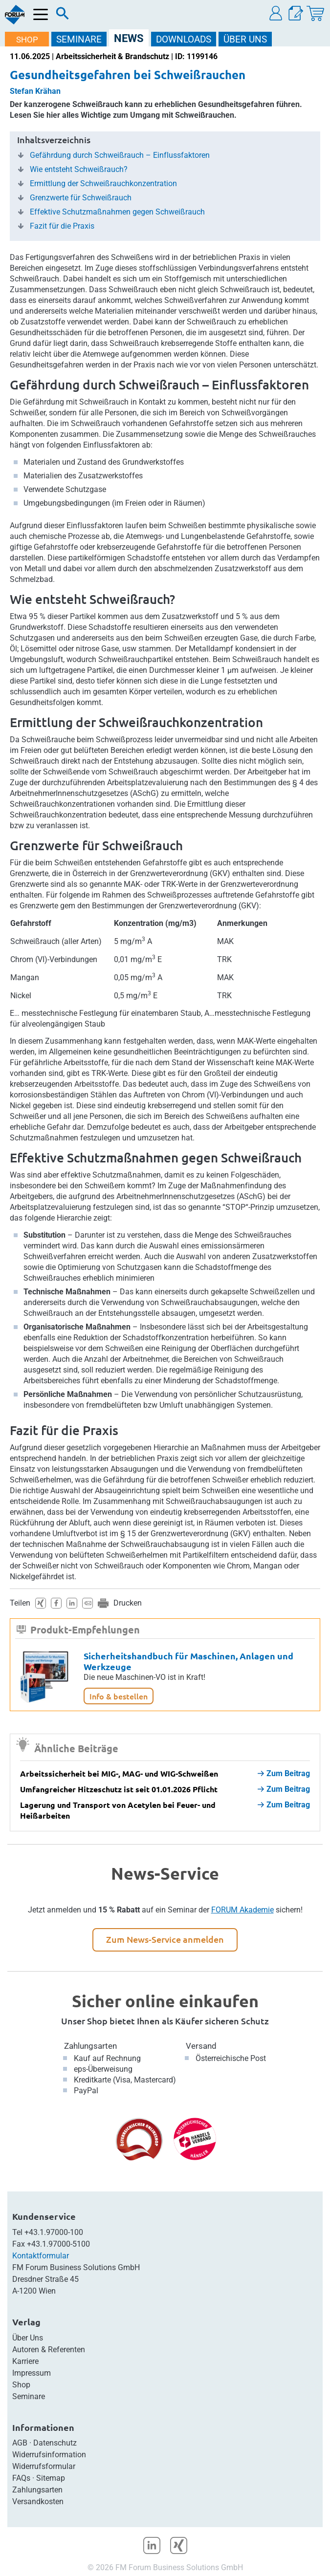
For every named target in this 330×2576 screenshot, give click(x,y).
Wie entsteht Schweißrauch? (79, 169)
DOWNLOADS (183, 39)
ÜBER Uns (245, 39)
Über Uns (27, 2337)
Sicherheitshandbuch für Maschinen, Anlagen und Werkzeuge (188, 1661)
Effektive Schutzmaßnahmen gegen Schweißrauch (117, 212)
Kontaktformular (40, 2255)
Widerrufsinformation (49, 2454)
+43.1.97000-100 (53, 2232)
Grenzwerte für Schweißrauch (81, 198)
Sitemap (50, 2478)
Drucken (127, 1603)
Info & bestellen (118, 1696)
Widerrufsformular (43, 2466)
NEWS (129, 38)
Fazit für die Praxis (62, 226)
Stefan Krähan (35, 91)
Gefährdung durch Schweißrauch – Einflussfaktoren (120, 155)
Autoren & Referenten (48, 2349)
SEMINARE (79, 39)
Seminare (28, 2396)
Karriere (25, 2361)
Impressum (31, 2373)
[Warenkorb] (315, 13)
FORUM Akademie (242, 1909)
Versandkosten (38, 2501)
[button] (276, 13)
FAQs (21, 2478)
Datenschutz (55, 2442)
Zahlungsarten (90, 2046)
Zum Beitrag (284, 1773)
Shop (21, 2384)
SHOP (27, 39)
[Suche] (62, 15)
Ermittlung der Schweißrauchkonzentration (103, 184)
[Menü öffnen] (40, 14)
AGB (19, 2442)
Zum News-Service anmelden (165, 1939)
